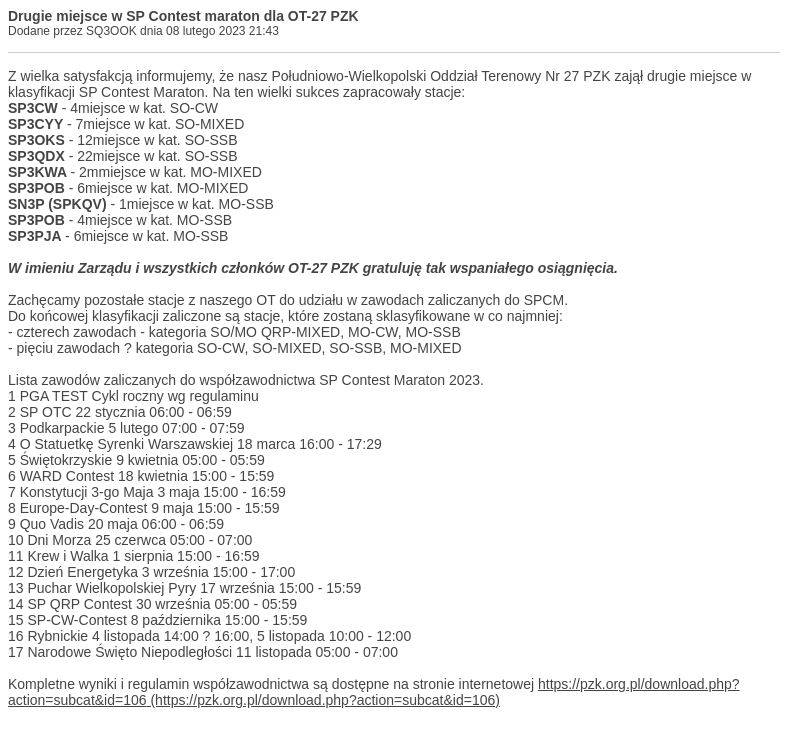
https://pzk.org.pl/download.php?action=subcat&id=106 (374, 692)
